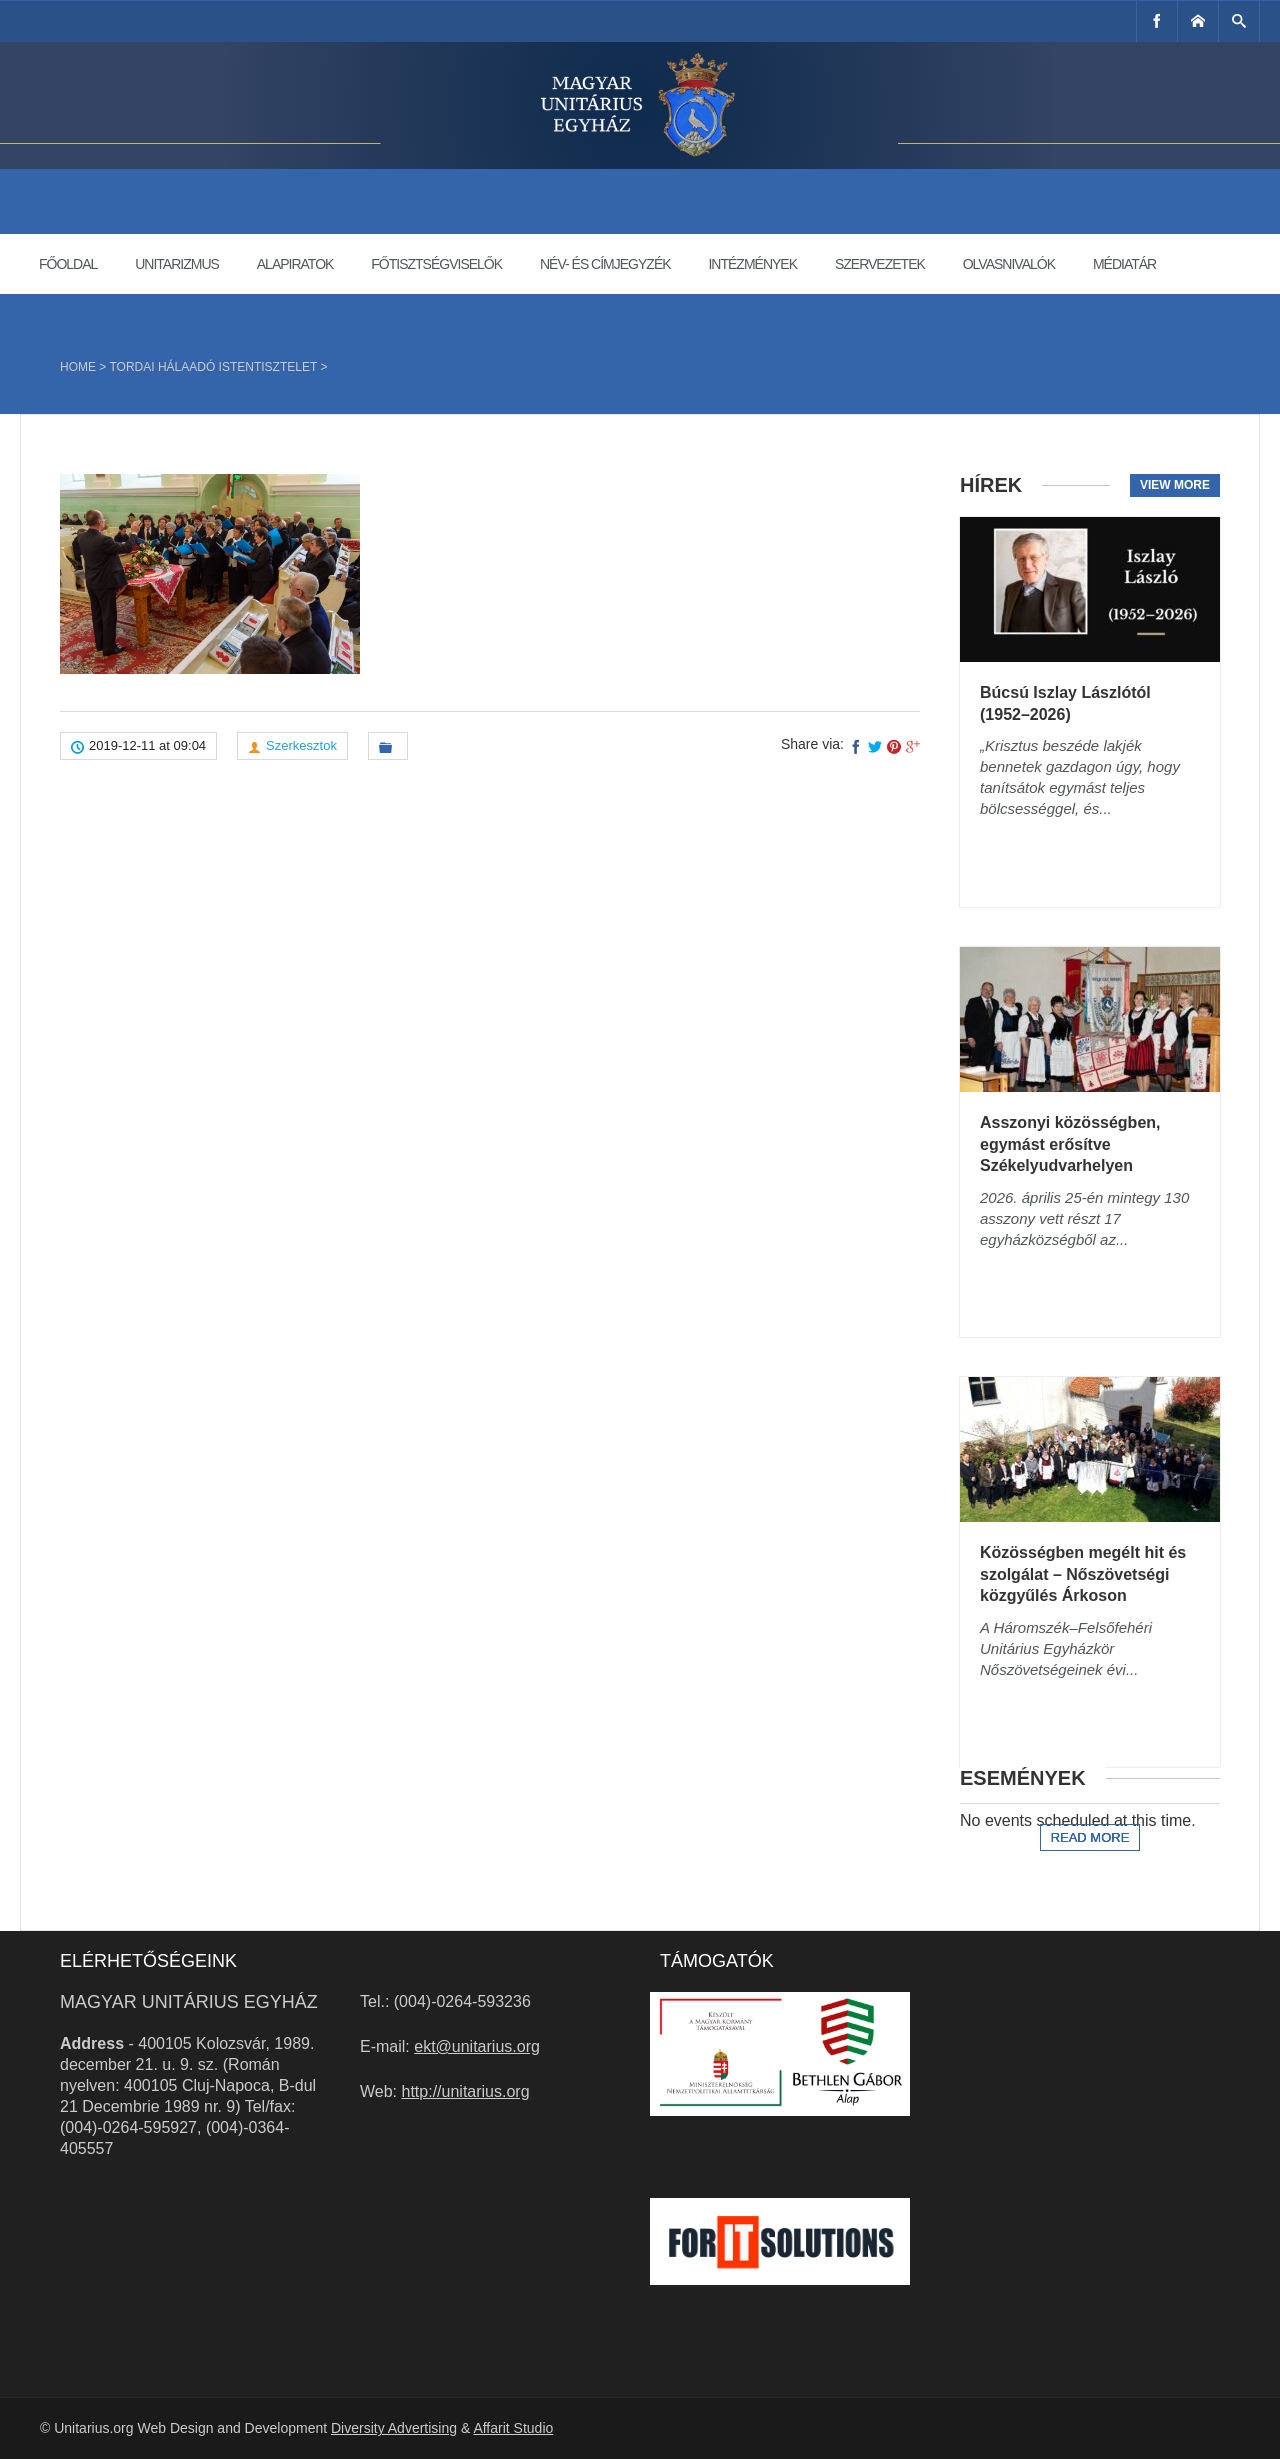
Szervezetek (880, 264)
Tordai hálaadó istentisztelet (213, 367)
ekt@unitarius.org (477, 2046)
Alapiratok (295, 264)
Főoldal (68, 264)
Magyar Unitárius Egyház (189, 2002)
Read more (1090, 1837)
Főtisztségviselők (436, 264)
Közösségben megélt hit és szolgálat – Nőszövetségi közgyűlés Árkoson (1083, 1574)
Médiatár (1124, 264)
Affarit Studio (513, 2428)
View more (1175, 485)
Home (78, 367)
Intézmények (752, 264)
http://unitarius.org (466, 2091)
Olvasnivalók (1009, 264)
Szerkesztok (301, 745)
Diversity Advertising (394, 2428)
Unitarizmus (177, 264)
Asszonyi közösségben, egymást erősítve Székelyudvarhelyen (1070, 1144)
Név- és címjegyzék (605, 264)
